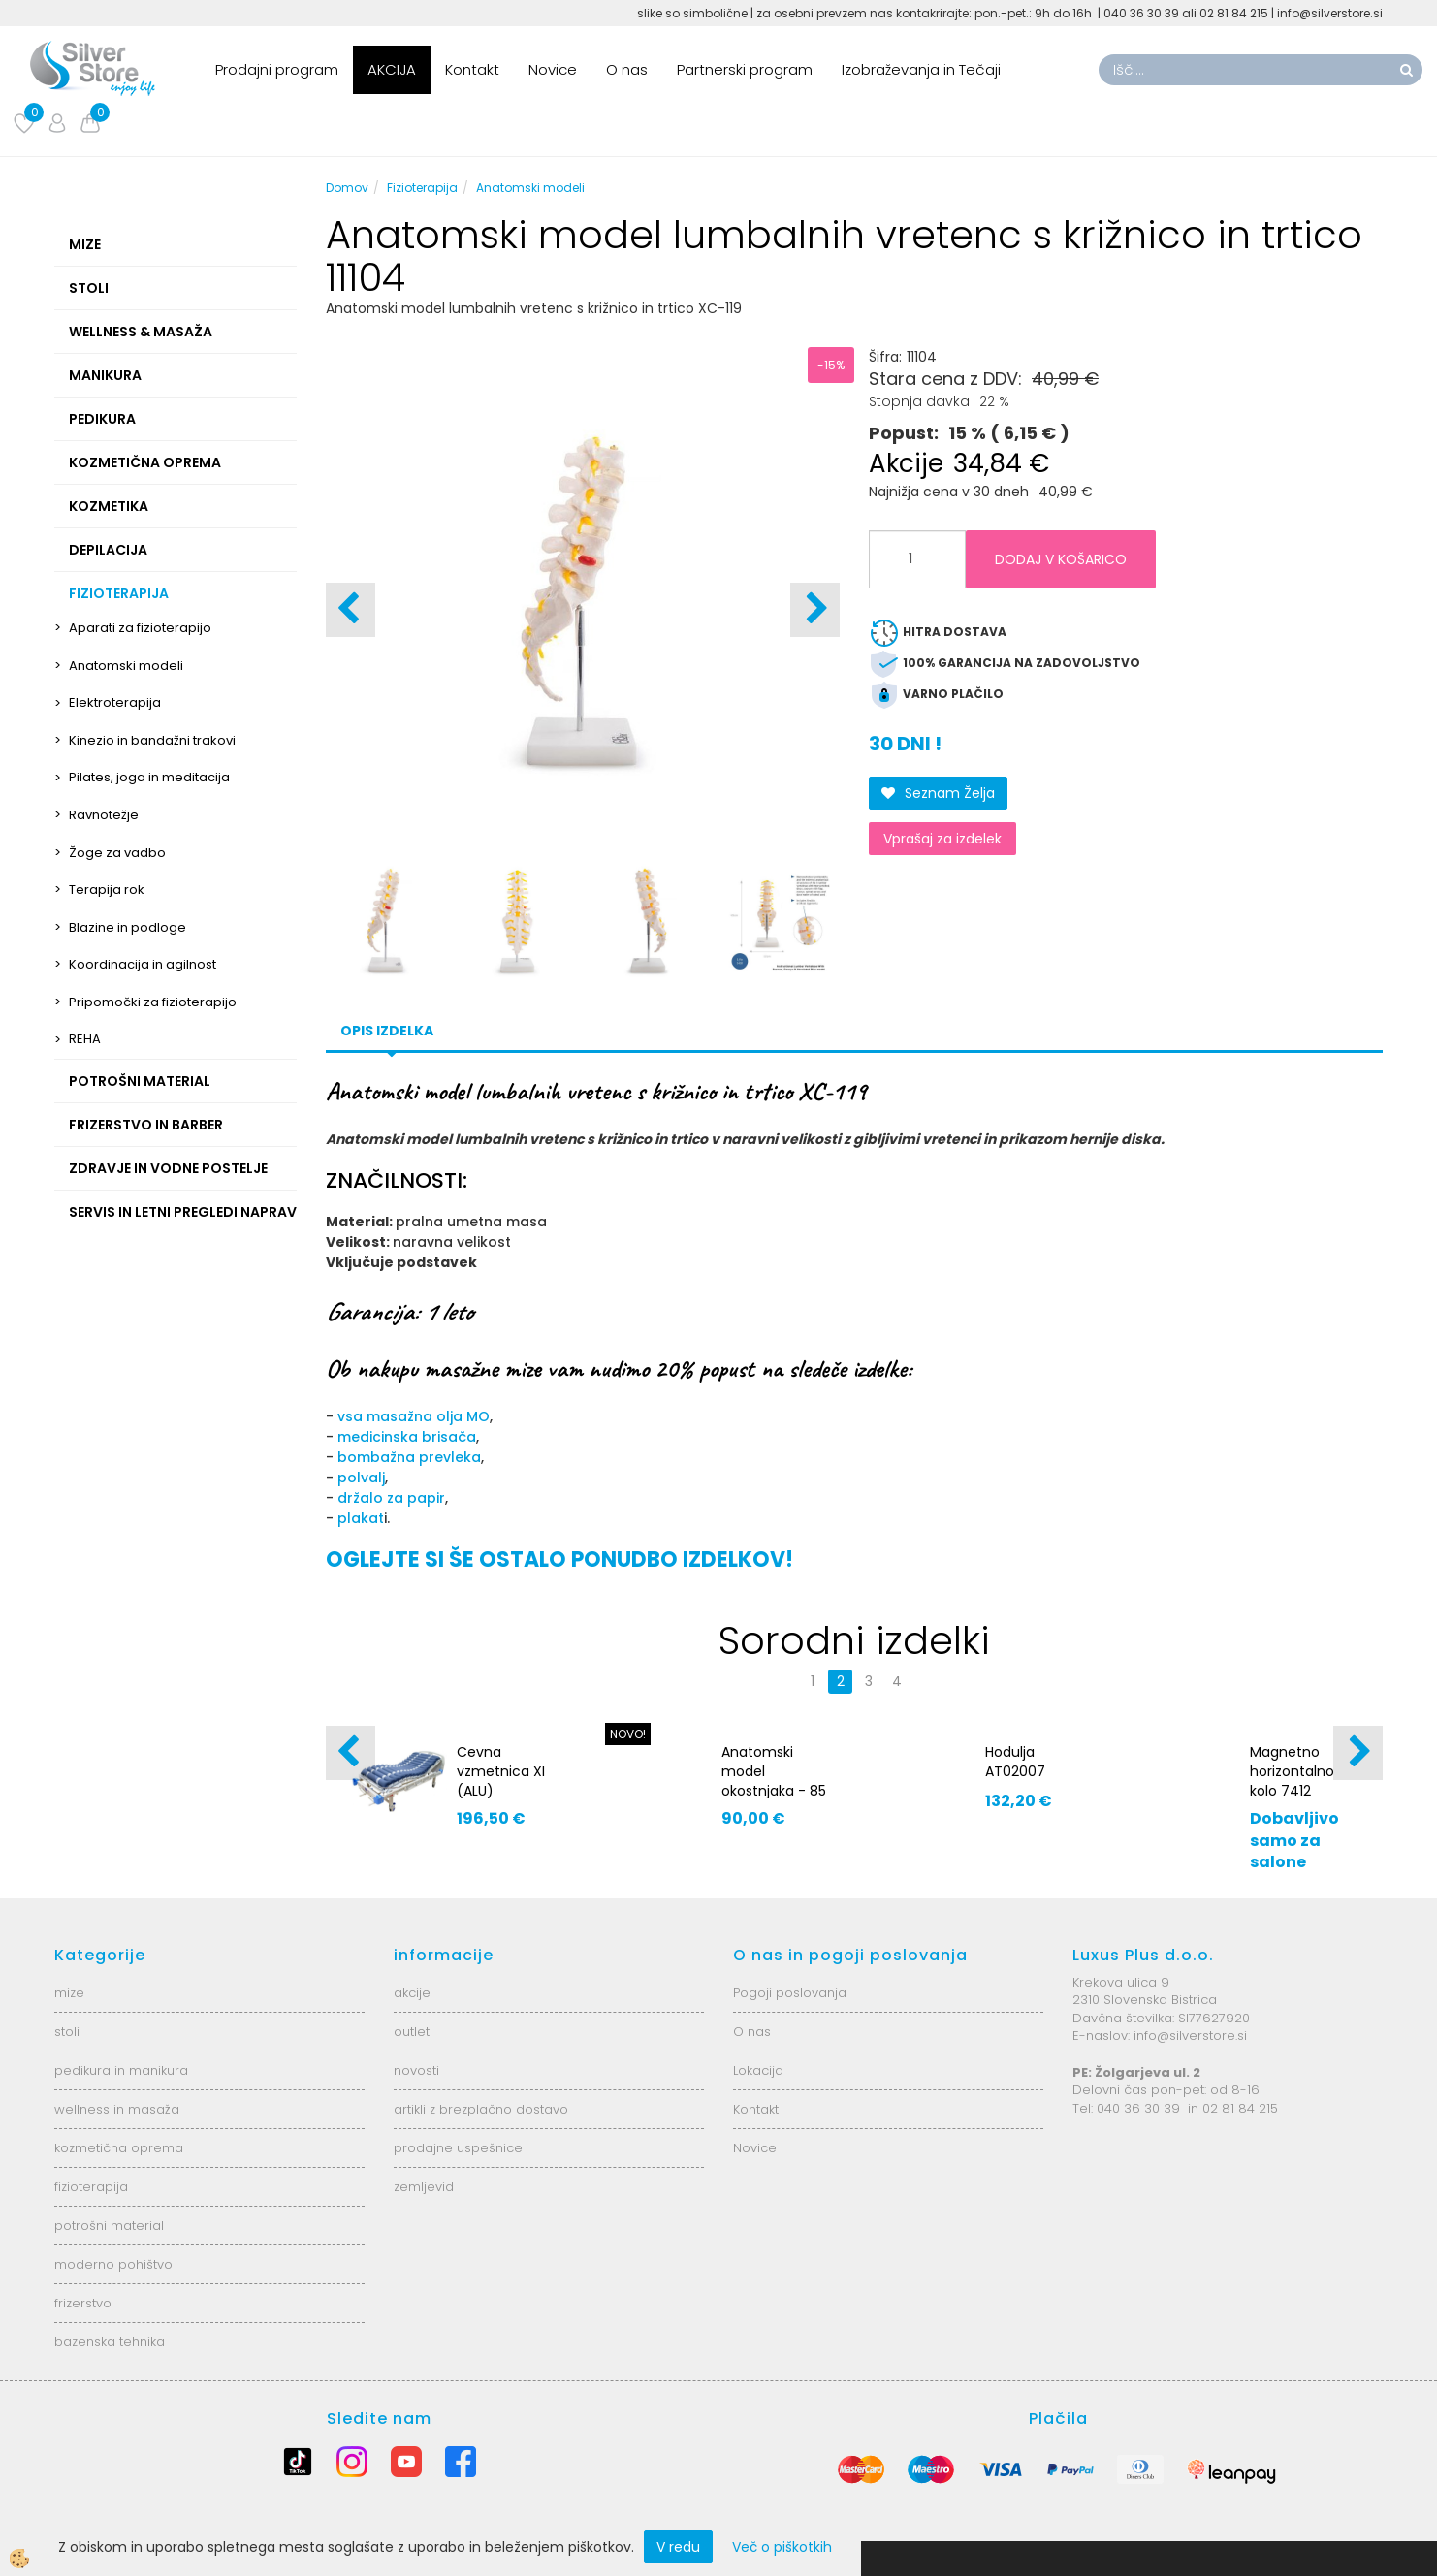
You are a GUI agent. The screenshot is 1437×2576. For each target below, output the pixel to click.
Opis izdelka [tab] (386, 1030)
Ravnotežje (104, 815)
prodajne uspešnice (458, 2148)
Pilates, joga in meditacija (149, 777)
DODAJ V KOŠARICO (1061, 559)
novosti (416, 2070)
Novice (552, 69)
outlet (412, 2031)
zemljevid (424, 2187)
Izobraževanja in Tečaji (921, 69)
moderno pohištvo (113, 2264)
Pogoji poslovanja (789, 1993)
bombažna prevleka (409, 1457)
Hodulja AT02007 (1015, 1761)
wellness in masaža (116, 2109)
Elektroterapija (115, 702)
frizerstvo (83, 2303)
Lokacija (758, 2070)
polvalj (361, 1477)
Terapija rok (106, 889)
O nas (627, 69)
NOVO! (628, 1734)
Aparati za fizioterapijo (140, 628)
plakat (360, 1518)
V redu (678, 2547)
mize (69, 1993)
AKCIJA (391, 69)
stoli (67, 2031)
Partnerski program (745, 69)
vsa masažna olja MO (413, 1416)
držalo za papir (391, 1498)
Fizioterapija (422, 187)
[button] (815, 610)
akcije (412, 1993)
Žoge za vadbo (117, 852)
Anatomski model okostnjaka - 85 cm (773, 1781)
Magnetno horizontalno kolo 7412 (1292, 1771)
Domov (347, 187)
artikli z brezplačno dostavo (481, 2109)
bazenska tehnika (109, 2342)
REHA (85, 1039)
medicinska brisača (406, 1437)
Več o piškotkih (782, 2547)
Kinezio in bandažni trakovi (152, 740)
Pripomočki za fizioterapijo (153, 1002)
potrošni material (109, 2225)
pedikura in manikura (121, 2070)
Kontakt (472, 69)
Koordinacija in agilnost (142, 964)
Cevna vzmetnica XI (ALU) (501, 1771)
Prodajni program (276, 69)
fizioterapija (91, 2187)
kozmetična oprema (118, 2148)
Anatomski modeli (126, 665)
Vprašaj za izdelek (942, 838)
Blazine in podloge (127, 927)
